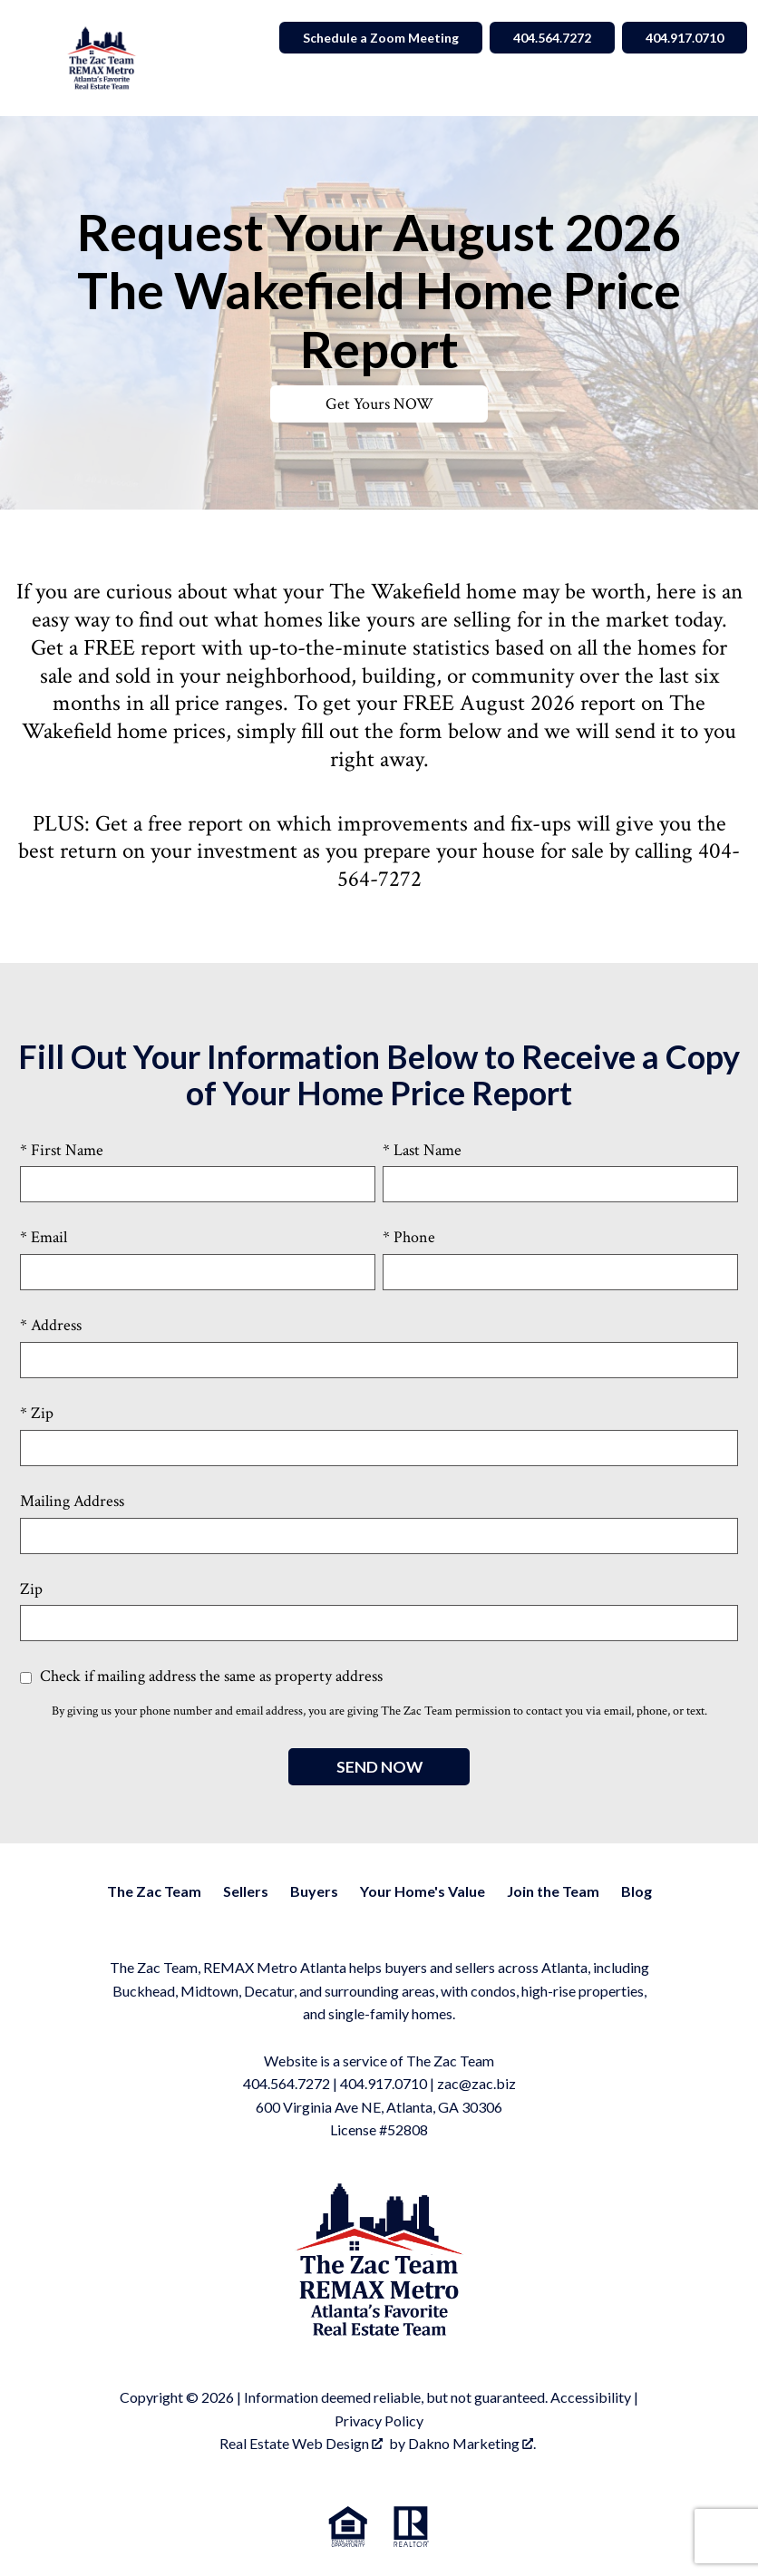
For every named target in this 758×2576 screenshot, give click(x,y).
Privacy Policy (379, 2420)
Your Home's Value (422, 1891)
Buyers (314, 1891)
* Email (43, 1237)
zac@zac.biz (476, 2083)
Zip (31, 1589)
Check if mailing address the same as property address (201, 1676)
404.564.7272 (286, 2083)
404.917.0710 (383, 2083)
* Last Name (422, 1150)
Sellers (245, 1891)
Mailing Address (72, 1501)
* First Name (61, 1150)
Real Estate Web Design (301, 2443)
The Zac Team (154, 1891)
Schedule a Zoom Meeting (381, 37)
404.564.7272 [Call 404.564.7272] (552, 37)
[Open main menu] (32, 58)
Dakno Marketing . (472, 2443)
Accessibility (590, 2397)
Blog (636, 1891)
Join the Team (553, 1891)
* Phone (409, 1237)
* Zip (36, 1413)
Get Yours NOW (379, 404)
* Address (51, 1325)
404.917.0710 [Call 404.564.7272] (685, 37)
